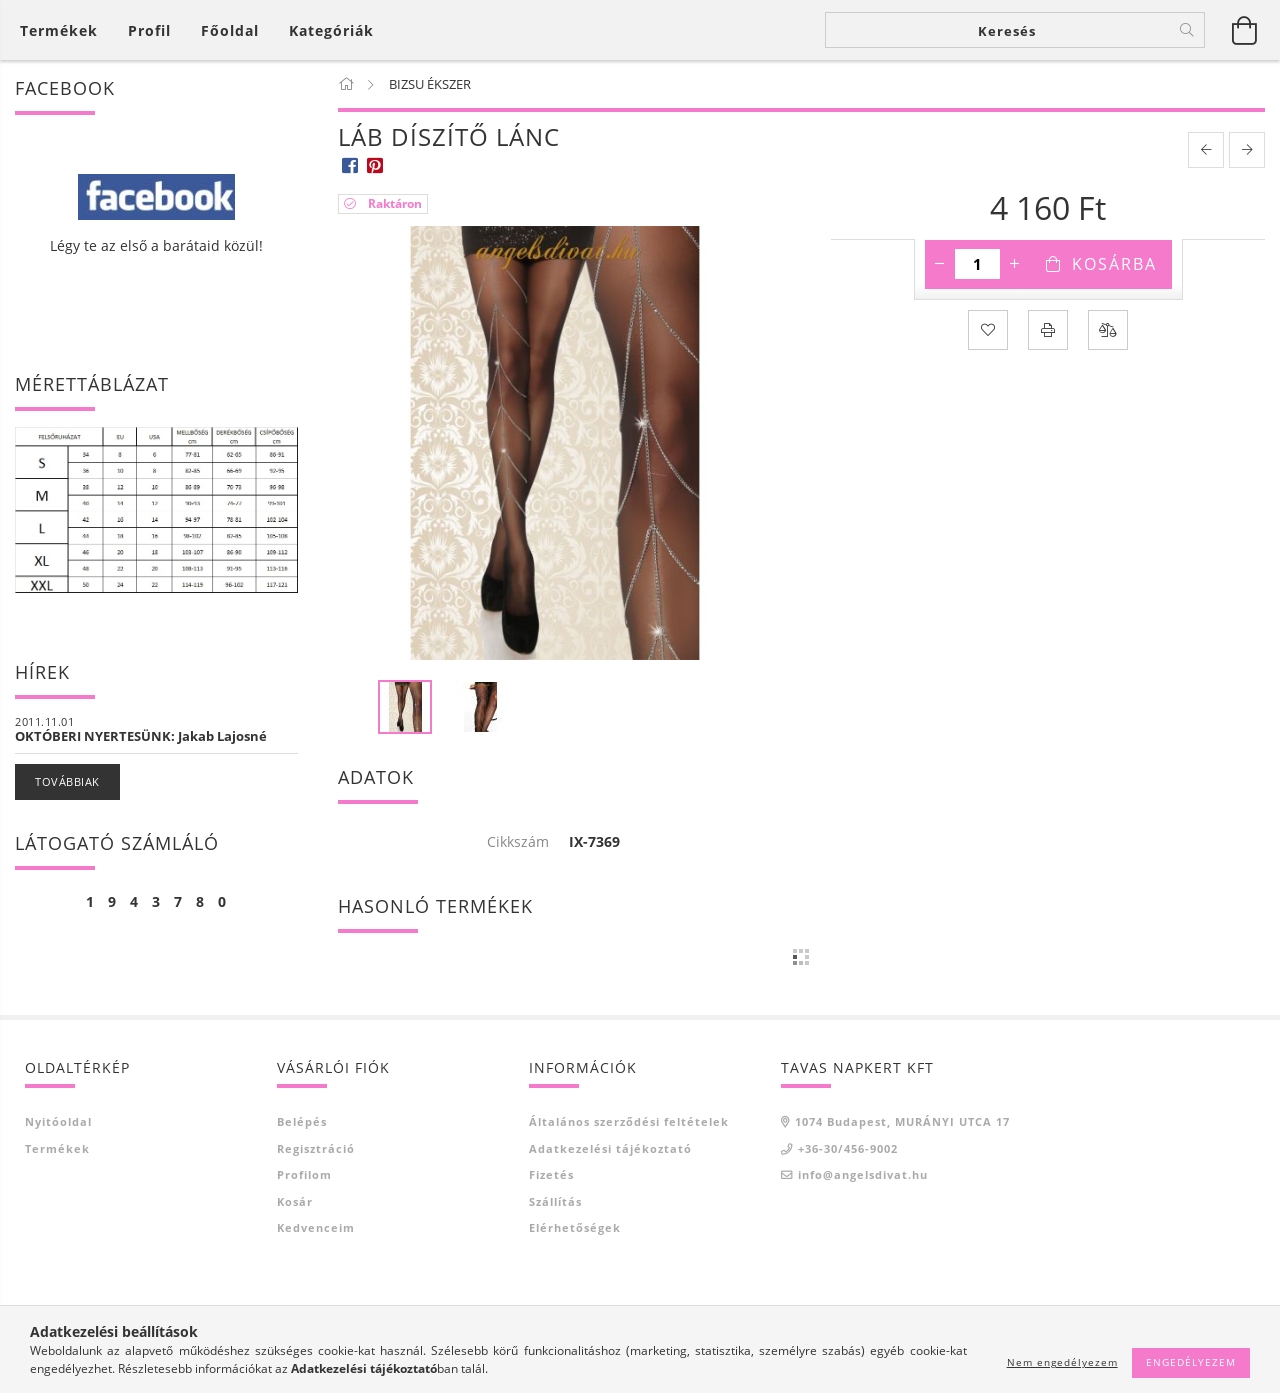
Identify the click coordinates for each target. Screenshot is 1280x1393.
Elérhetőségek (575, 1227)
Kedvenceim (316, 1227)
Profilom (304, 1174)
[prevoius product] (1206, 150)
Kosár (295, 1201)
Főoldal (230, 30)
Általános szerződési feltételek (629, 1121)
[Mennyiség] (977, 264)
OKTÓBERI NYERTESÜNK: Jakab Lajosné (141, 736)
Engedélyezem (1191, 1362)
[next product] (1247, 150)
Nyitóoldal (58, 1121)
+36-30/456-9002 (848, 1148)
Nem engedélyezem (1062, 1362)
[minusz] (940, 264)
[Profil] (149, 30)
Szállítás (555, 1201)
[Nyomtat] (1048, 330)
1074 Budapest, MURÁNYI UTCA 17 (902, 1121)
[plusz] (1015, 264)
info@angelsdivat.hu (863, 1174)
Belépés (302, 1121)
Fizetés (551, 1174)
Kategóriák (331, 30)
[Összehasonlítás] (1108, 330)
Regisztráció (316, 1148)
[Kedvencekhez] (988, 330)
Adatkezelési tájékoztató (610, 1148)
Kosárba (1114, 264)
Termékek (57, 1148)
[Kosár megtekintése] (64, 30)
